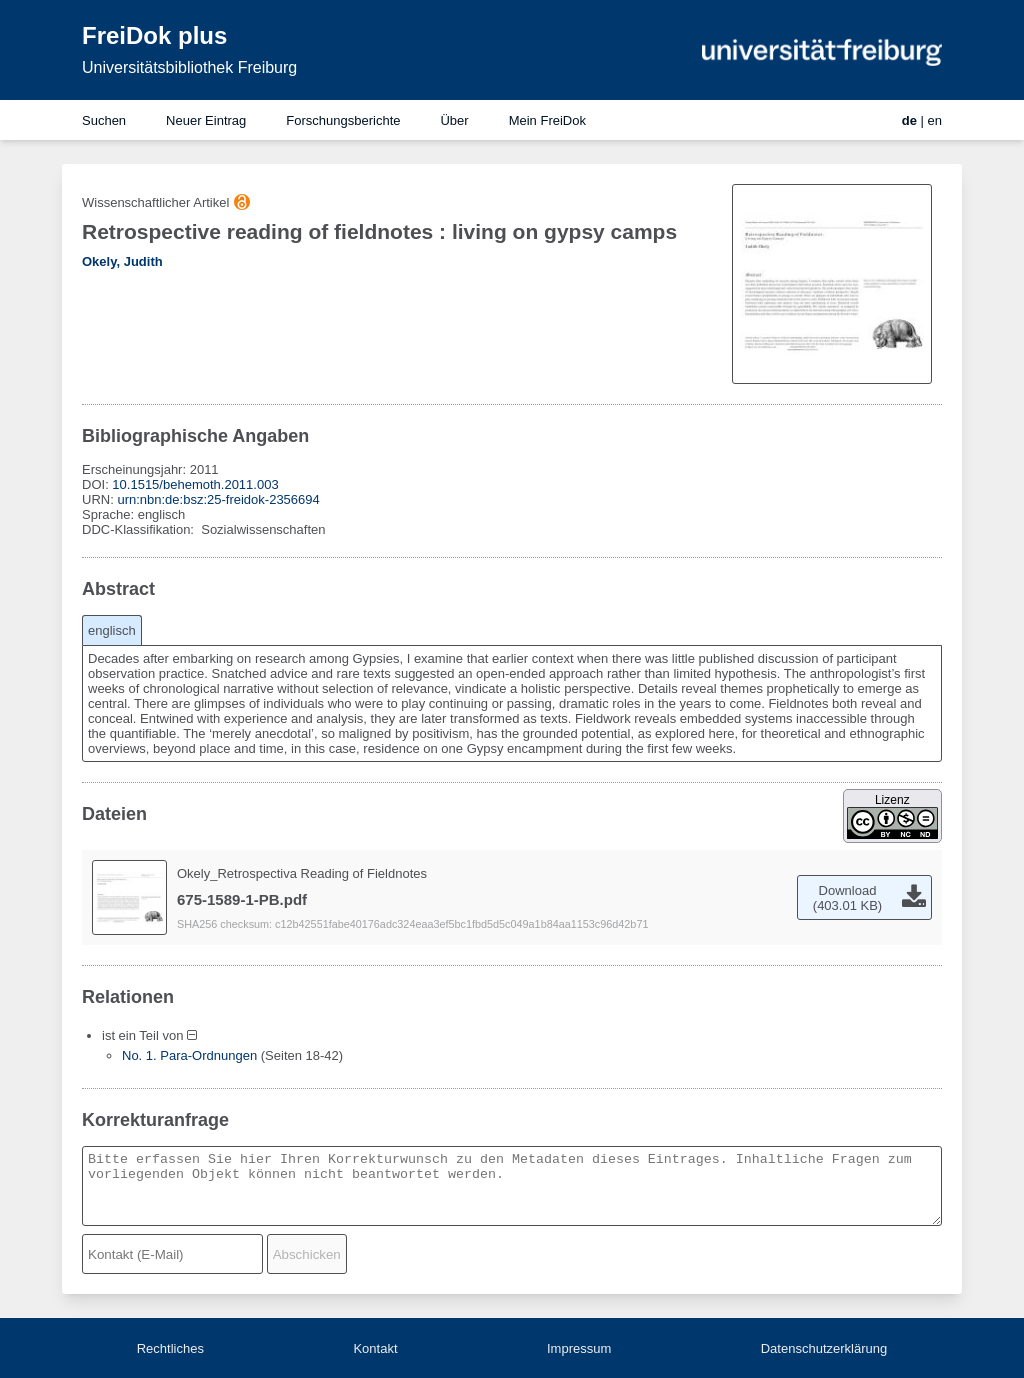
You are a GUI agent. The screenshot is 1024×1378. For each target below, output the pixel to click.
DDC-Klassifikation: (140, 529)
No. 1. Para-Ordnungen (189, 1055)
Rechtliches (170, 1348)
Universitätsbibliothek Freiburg (189, 67)
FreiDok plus (154, 35)
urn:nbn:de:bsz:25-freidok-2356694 (218, 499)
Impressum (579, 1348)
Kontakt (375, 1348)
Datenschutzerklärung (824, 1348)
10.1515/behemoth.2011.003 (195, 484)
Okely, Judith (122, 261)
